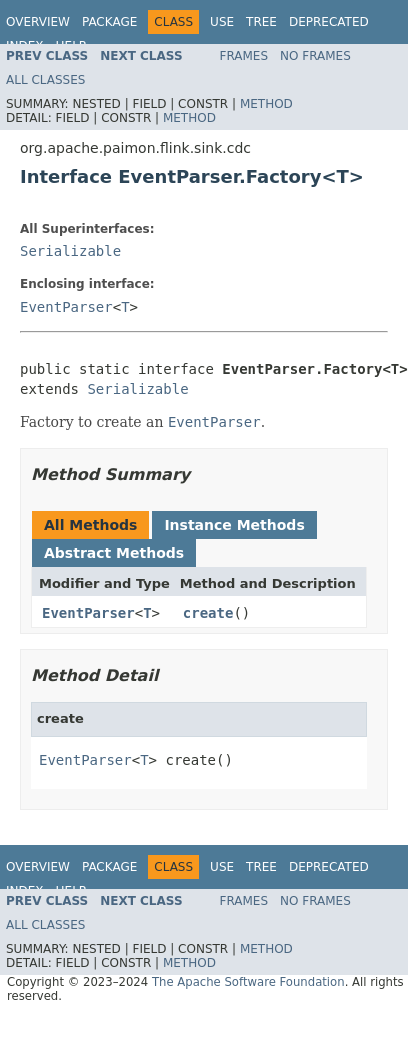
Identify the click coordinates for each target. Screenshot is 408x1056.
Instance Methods (234, 525)
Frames (244, 56)
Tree (261, 22)
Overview (38, 22)
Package (109, 22)
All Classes (45, 80)
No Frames (315, 56)
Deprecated (329, 22)
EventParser (66, 307)
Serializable (70, 251)
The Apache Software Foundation (248, 982)
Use (222, 22)
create (208, 613)
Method (266, 104)
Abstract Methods (114, 553)
